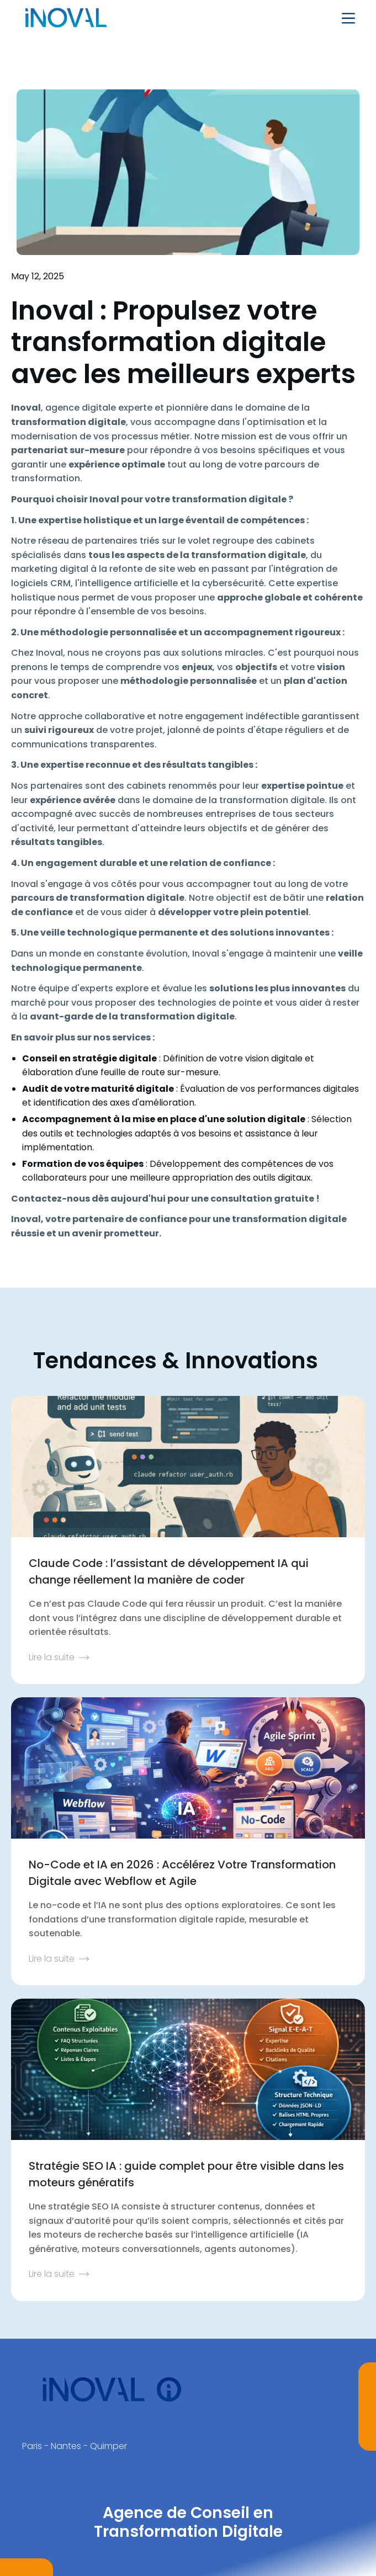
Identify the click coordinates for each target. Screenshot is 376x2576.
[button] (348, 17)
